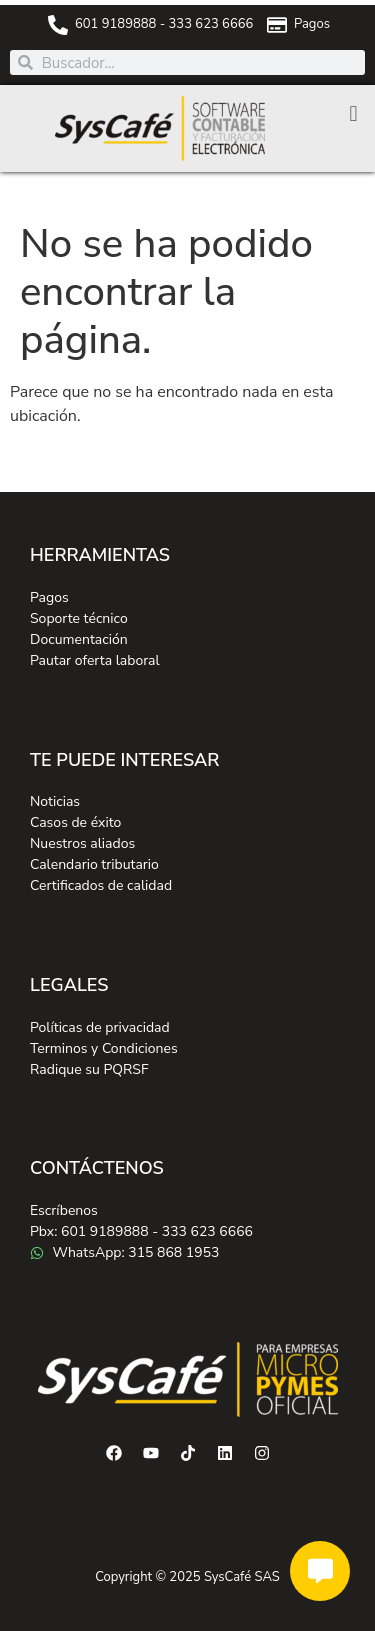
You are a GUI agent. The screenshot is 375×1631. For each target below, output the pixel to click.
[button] (353, 113)
